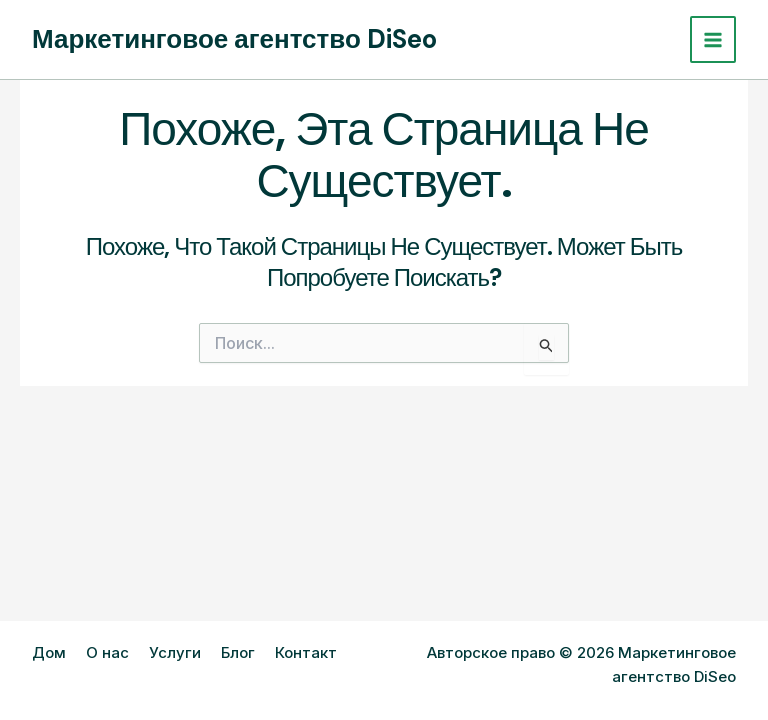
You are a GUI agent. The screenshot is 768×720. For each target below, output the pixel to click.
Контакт (306, 652)
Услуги (175, 652)
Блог (238, 652)
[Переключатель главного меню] (713, 39)
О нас (107, 652)
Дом (49, 652)
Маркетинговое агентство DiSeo (234, 39)
